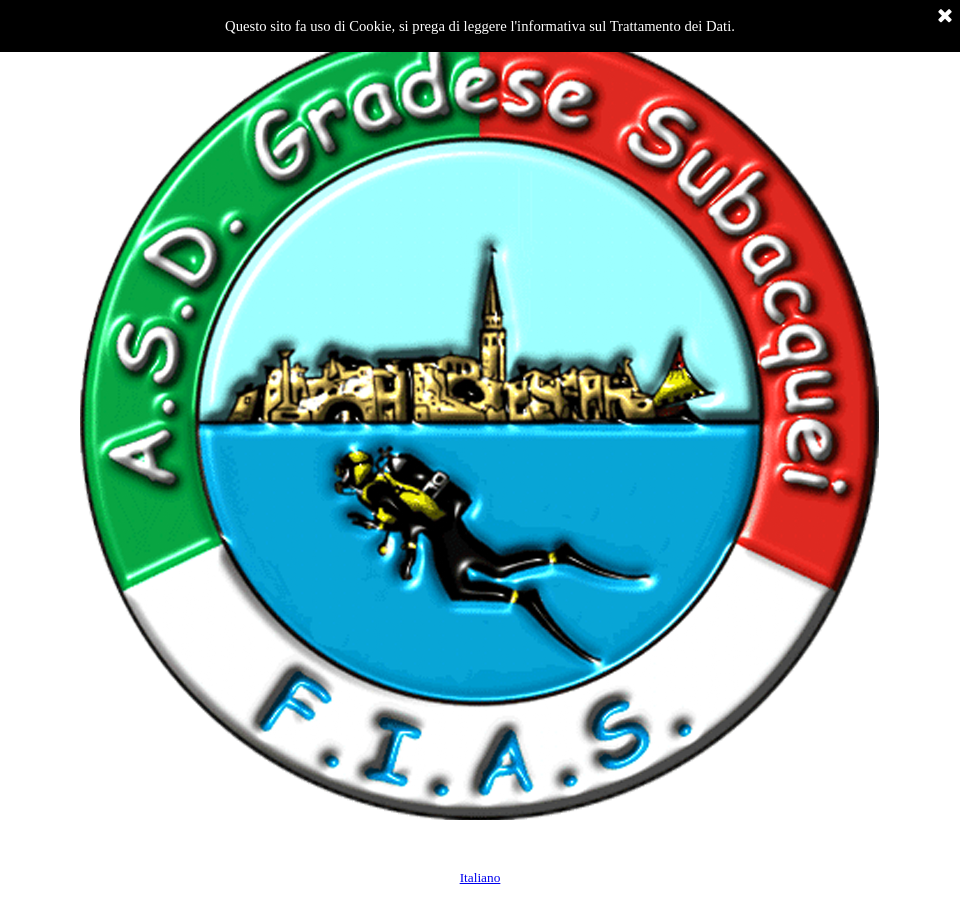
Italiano (480, 877)
